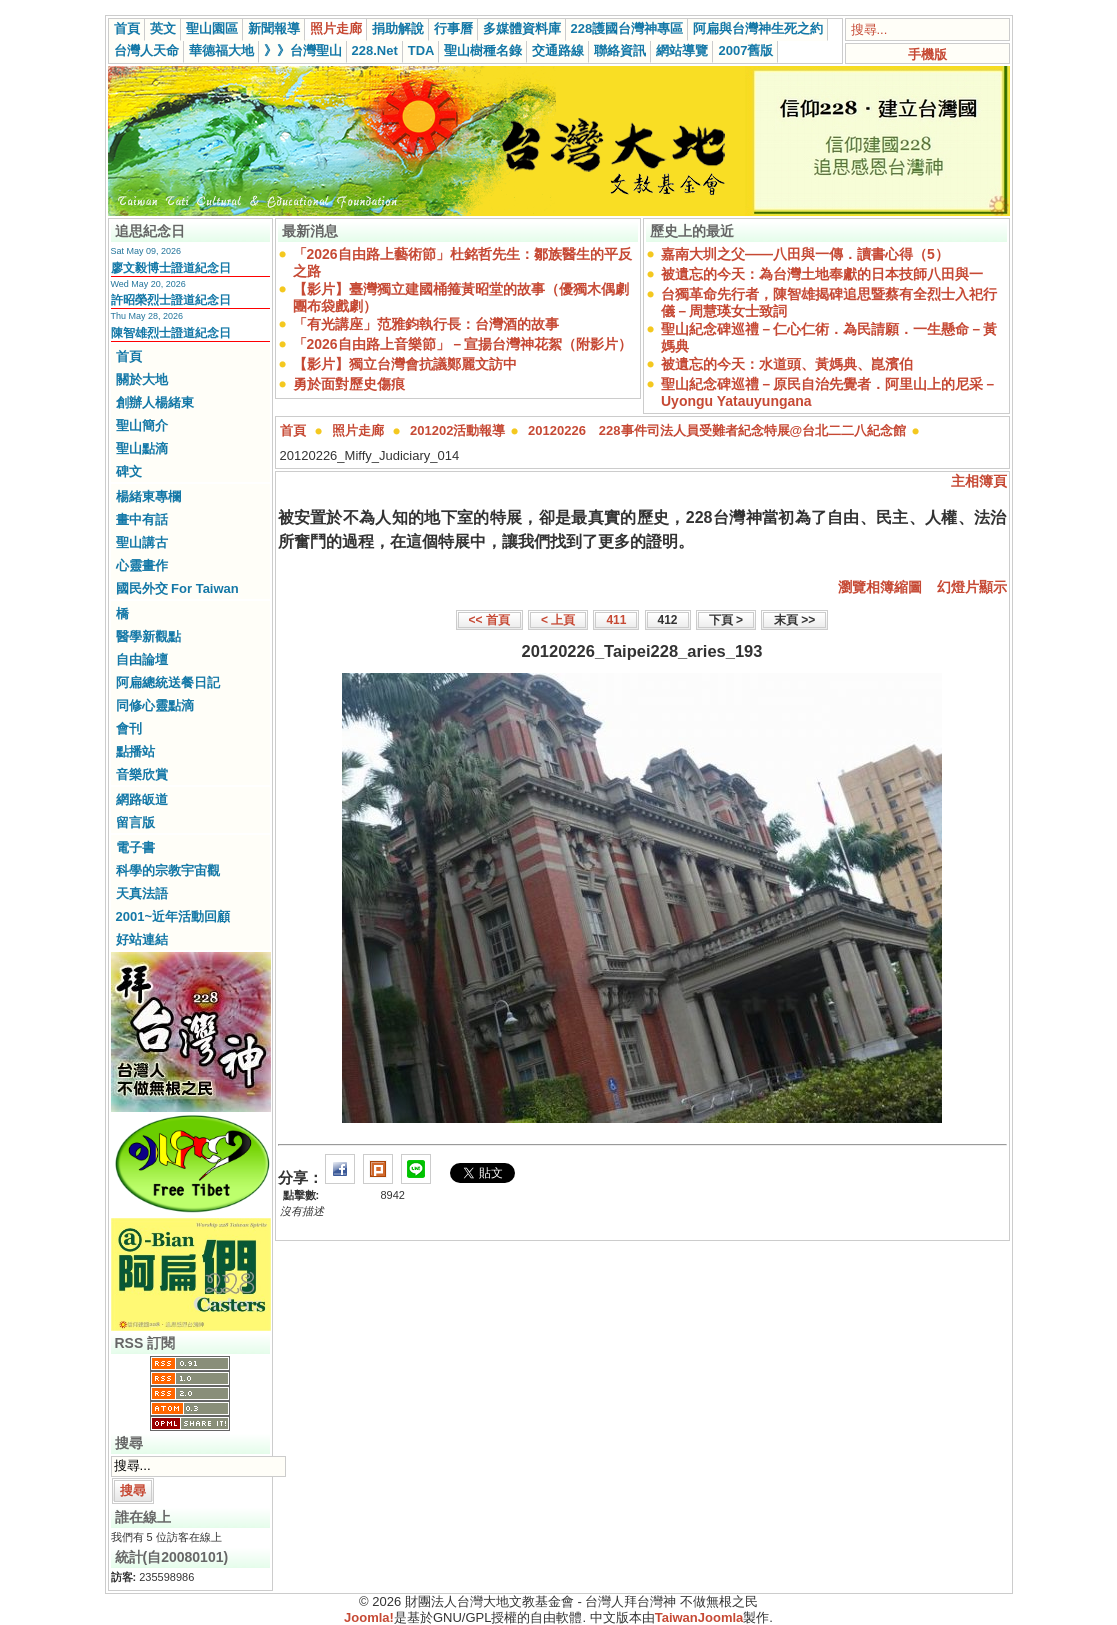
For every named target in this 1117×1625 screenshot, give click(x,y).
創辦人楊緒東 (155, 402)
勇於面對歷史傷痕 (349, 384)
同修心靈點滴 (155, 705)
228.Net (375, 50)
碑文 (129, 471)
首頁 (127, 28)
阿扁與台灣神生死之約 (758, 28)
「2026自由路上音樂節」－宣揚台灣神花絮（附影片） (462, 344)
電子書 (135, 847)
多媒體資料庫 (522, 28)
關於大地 (142, 379)
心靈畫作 (142, 565)
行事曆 (453, 28)
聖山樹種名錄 (483, 50)
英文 (163, 28)
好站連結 (142, 939)
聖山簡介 (142, 425)
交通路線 (558, 50)
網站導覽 (682, 50)
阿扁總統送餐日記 (168, 682)
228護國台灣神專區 (627, 28)
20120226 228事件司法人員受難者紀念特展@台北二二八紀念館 (717, 430)
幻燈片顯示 (972, 587)
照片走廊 (336, 28)
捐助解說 (398, 28)
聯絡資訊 (620, 50)
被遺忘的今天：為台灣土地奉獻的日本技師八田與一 (822, 274)
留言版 (135, 822)
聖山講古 (142, 542)
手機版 (927, 54)
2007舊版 (745, 50)
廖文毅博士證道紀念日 (171, 268)
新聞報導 (274, 28)
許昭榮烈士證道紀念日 (171, 300)
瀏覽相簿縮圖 (880, 587)
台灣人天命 (146, 50)
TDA (421, 50)
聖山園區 (212, 28)
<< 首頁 (489, 620)
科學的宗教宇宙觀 (168, 870)
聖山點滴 (142, 448)
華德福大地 (221, 50)
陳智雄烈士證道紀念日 (171, 333)
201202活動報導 (457, 430)
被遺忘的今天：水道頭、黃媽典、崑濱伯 (787, 364)
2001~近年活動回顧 (173, 916)
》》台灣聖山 (303, 50)
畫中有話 (142, 519)
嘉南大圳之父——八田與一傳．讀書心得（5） (805, 254)
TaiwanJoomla (699, 1617)
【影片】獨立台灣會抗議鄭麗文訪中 (405, 364)
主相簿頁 (979, 481)
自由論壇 (142, 659)
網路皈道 (142, 799)
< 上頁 (558, 620)
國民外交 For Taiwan (177, 588)
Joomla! (369, 1617)
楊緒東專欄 (148, 496)
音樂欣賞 (142, 774)
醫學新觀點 (148, 636)
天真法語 (142, 893)
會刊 (129, 728)
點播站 (135, 751)
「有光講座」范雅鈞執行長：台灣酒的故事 (426, 324)
